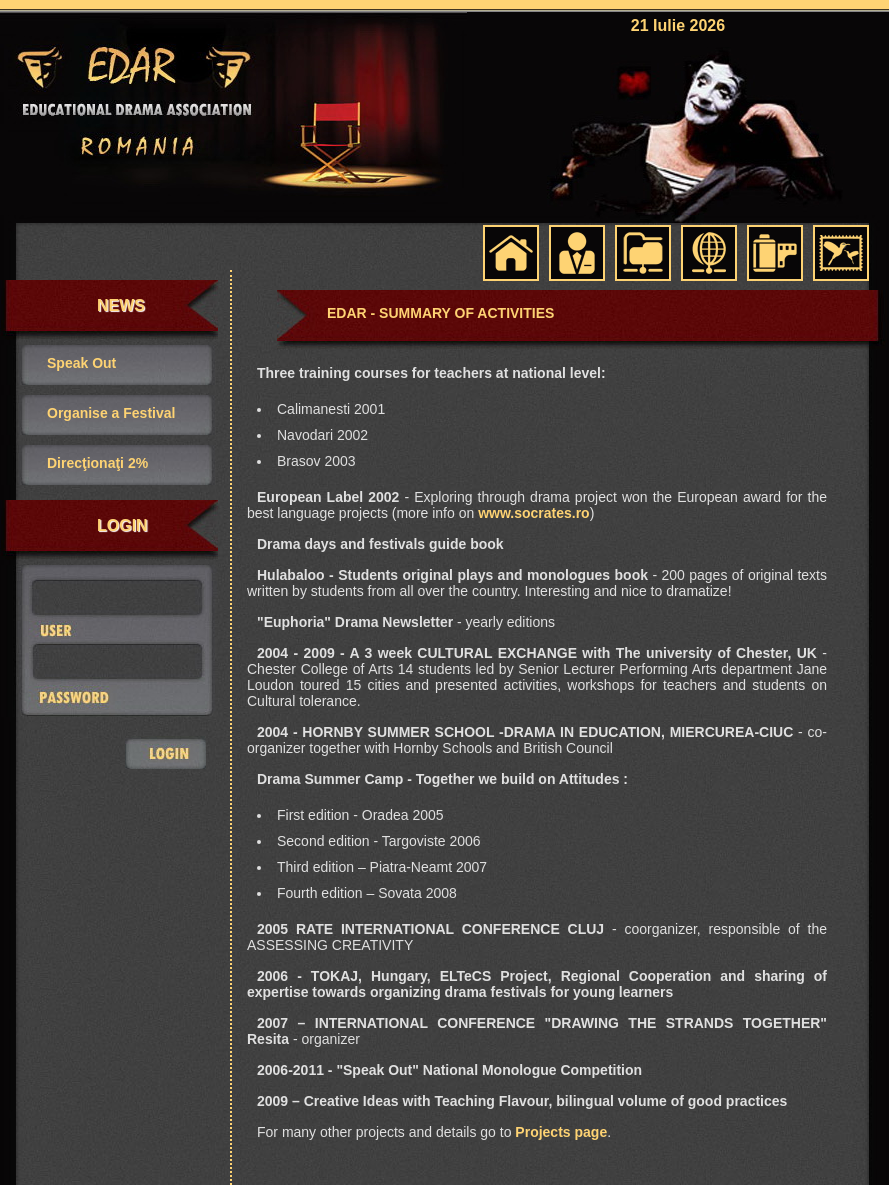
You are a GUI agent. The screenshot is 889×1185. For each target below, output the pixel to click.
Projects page (561, 1132)
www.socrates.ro (534, 513)
